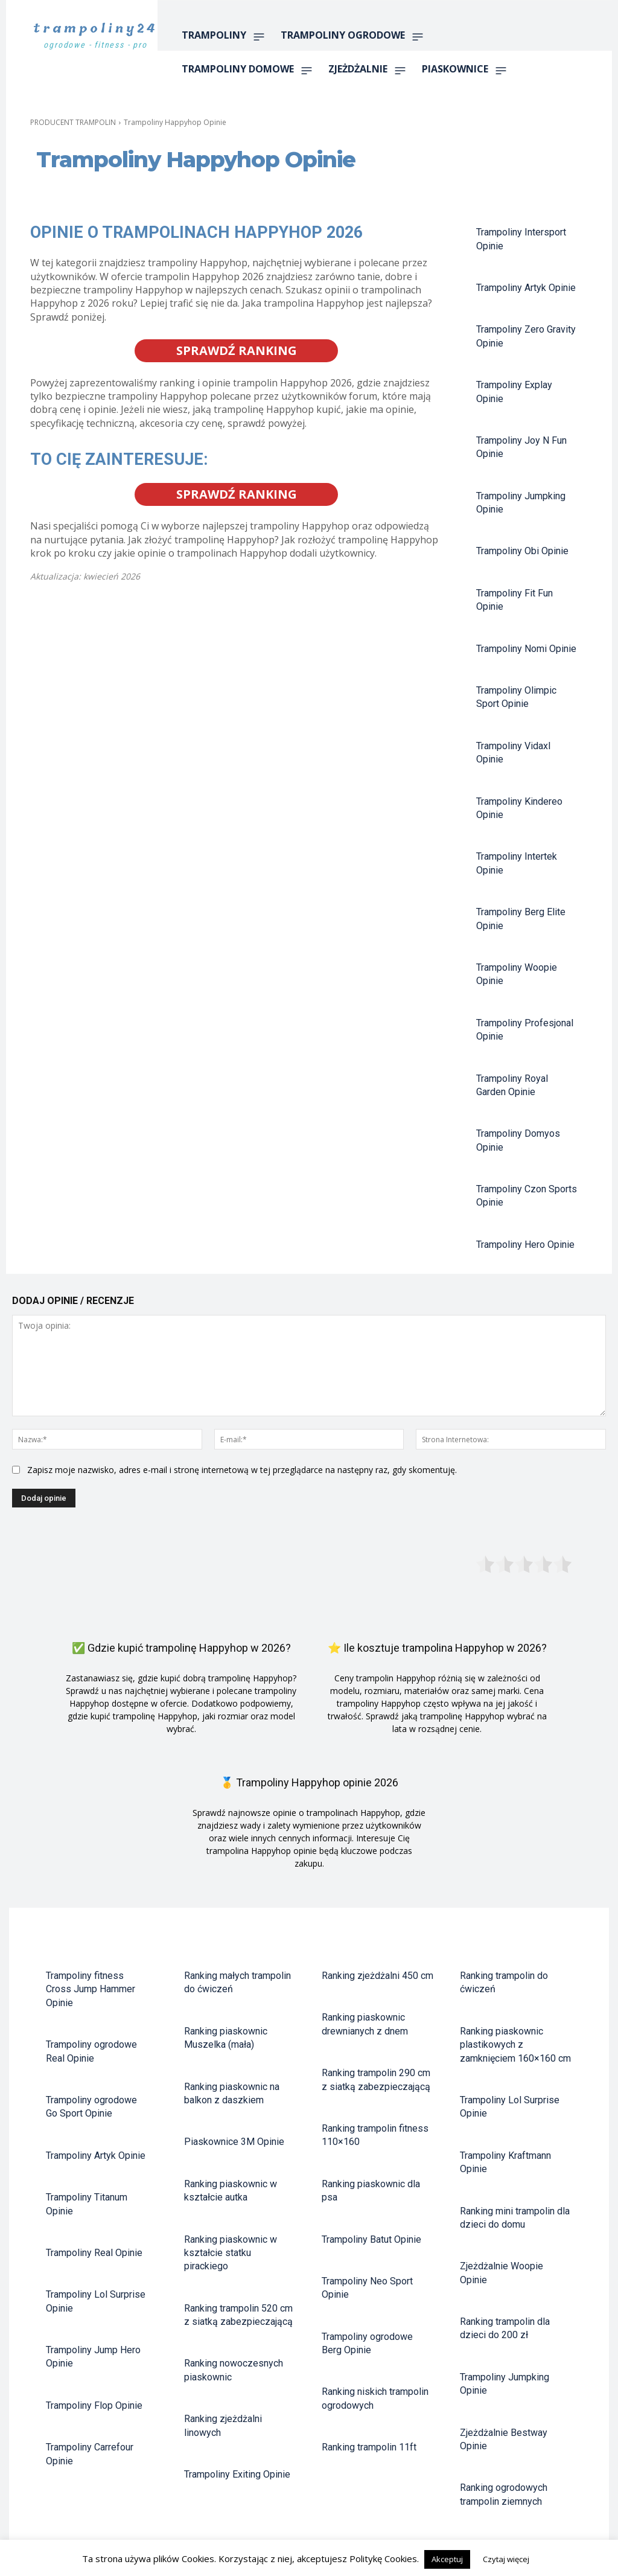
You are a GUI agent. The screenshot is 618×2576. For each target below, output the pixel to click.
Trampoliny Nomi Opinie (526, 648)
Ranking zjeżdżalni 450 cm (377, 1975)
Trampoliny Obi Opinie (522, 551)
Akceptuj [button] (447, 2559)
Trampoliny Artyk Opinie (526, 287)
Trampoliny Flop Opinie (94, 2405)
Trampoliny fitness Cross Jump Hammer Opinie (90, 1989)
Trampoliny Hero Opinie (525, 1244)
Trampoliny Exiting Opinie (237, 2474)
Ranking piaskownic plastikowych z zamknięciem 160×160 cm (515, 2044)
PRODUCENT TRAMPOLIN (73, 122)
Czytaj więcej (506, 2559)
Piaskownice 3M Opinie (234, 2141)
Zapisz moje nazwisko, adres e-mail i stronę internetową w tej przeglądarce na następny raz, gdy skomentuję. (242, 1469)
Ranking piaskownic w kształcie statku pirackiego (230, 2253)
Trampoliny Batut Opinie (371, 2239)
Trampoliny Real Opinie (94, 2252)
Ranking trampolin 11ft (369, 2447)
